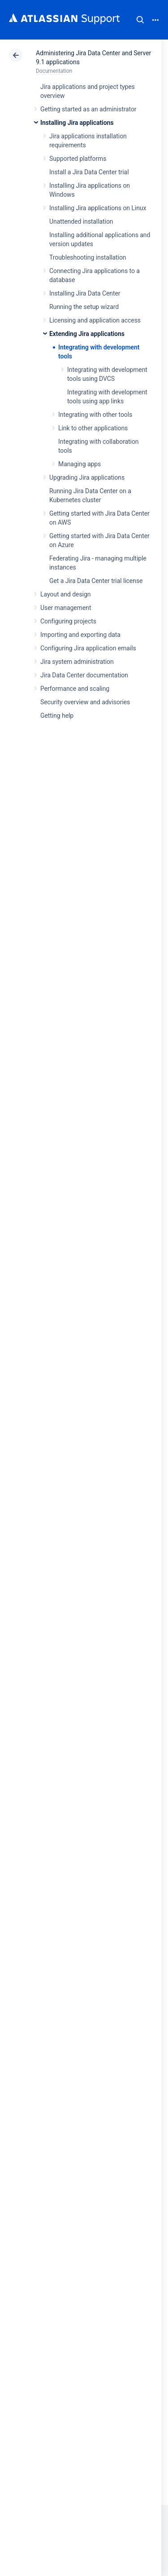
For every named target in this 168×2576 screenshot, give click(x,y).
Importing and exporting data (80, 634)
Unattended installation (81, 221)
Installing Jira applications (76, 122)
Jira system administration (77, 661)
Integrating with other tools (95, 414)
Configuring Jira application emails (88, 648)
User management (65, 607)
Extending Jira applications (87, 333)
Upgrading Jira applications (87, 477)
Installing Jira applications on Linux (97, 208)
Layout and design (65, 594)
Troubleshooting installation (87, 257)
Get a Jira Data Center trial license (95, 580)
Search (140, 20)
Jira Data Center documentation (84, 675)
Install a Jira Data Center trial (89, 172)
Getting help (56, 715)
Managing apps (79, 464)
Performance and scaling (74, 688)
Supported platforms (77, 158)
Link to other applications (93, 428)
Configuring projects (68, 621)
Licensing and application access (95, 320)
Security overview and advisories (85, 702)
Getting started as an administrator (88, 109)
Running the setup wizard (84, 306)
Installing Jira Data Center (85, 293)
